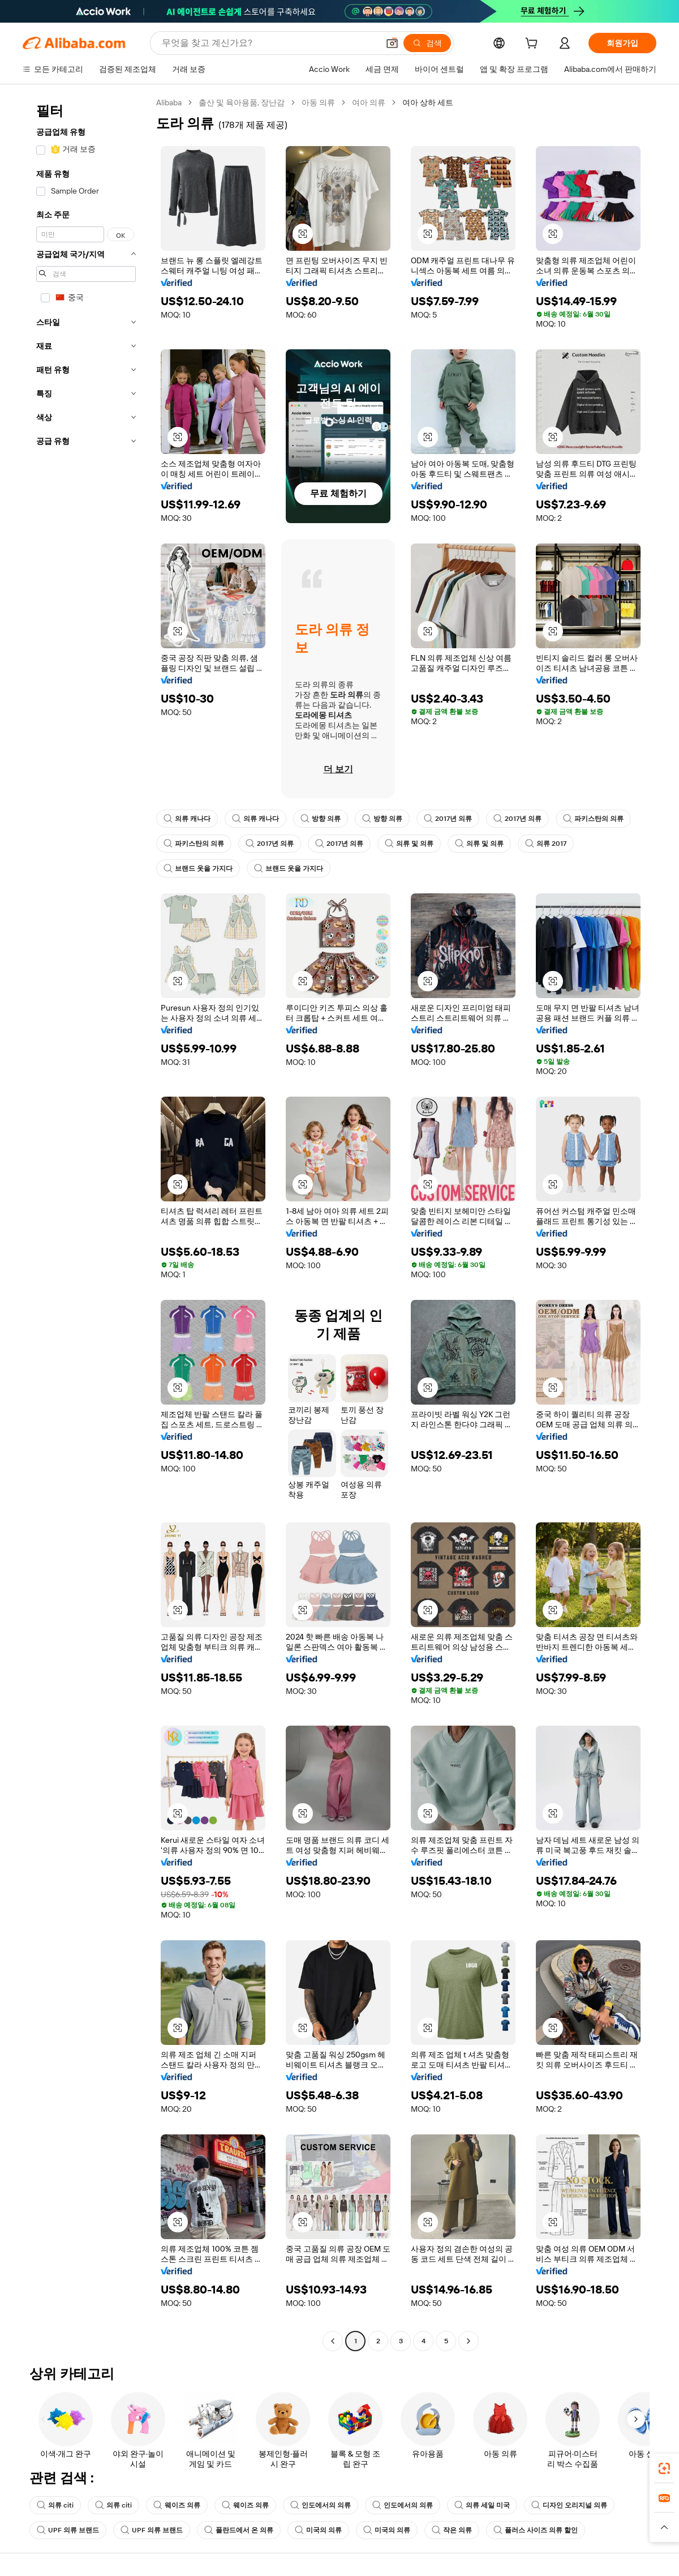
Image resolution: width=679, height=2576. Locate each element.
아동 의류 (318, 102)
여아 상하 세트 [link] (427, 102)
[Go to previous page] (333, 2341)
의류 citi (55, 2505)
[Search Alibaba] (269, 43)
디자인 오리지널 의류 (569, 2505)
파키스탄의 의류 (593, 818)
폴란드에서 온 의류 (238, 2530)
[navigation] (86, 1223)
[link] (664, 2468)
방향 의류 (320, 818)
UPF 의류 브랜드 (68, 2530)
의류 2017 (545, 843)
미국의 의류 (318, 2530)
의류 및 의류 (409, 843)
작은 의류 (452, 2530)
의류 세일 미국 (482, 2505)
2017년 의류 (448, 818)
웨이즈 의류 (176, 2505)
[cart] (533, 44)
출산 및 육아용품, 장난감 (242, 102)
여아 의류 (368, 102)
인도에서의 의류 (320, 2505)
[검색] (427, 43)
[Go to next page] (468, 2341)
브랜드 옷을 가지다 (198, 868)
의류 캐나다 (187, 818)
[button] (392, 43)
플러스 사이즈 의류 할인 (535, 2530)
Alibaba (169, 102)
